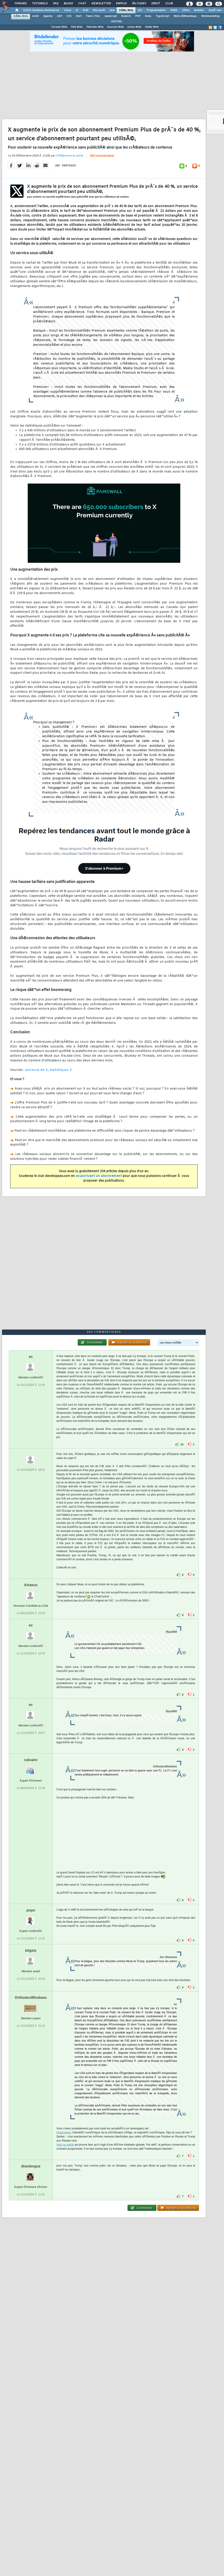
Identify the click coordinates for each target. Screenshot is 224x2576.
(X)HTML (116, 21)
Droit (155, 3)
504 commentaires (102, 156)
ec (31, 1357)
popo (30, 1910)
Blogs (68, 3)
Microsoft (99, 10)
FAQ (56, 3)
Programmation (156, 10)
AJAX (35, 16)
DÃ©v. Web (126, 10)
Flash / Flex (93, 16)
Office (186, 10)
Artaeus (31, 1585)
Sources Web (115, 27)
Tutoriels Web (94, 27)
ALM (85, 10)
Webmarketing (210, 16)
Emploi (121, 3)
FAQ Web (76, 27)
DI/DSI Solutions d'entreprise (41, 10)
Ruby (148, 16)
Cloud (67, 10)
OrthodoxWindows (31, 1997)
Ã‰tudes (139, 3)
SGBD (174, 10)
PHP (137, 16)
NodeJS (126, 16)
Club (169, 3)
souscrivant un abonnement (99, 1176)
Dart (78, 16)
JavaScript (110, 16)
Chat (82, 3)
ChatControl (63, 2132)
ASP (59, 16)
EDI (140, 10)
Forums (20, 3)
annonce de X (36, 1070)
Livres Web (134, 27)
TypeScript (162, 16)
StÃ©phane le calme (69, 156)
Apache (48, 16)
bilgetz (31, 1950)
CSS (68, 16)
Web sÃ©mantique (185, 16)
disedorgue (30, 2166)
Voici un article (65, 2144)
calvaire (31, 1760)
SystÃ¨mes (215, 10)
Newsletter (101, 3)
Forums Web (59, 27)
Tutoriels (40, 3)
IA (76, 10)
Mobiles (199, 10)
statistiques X (61, 1070)
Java (111, 10)
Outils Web (152, 27)
